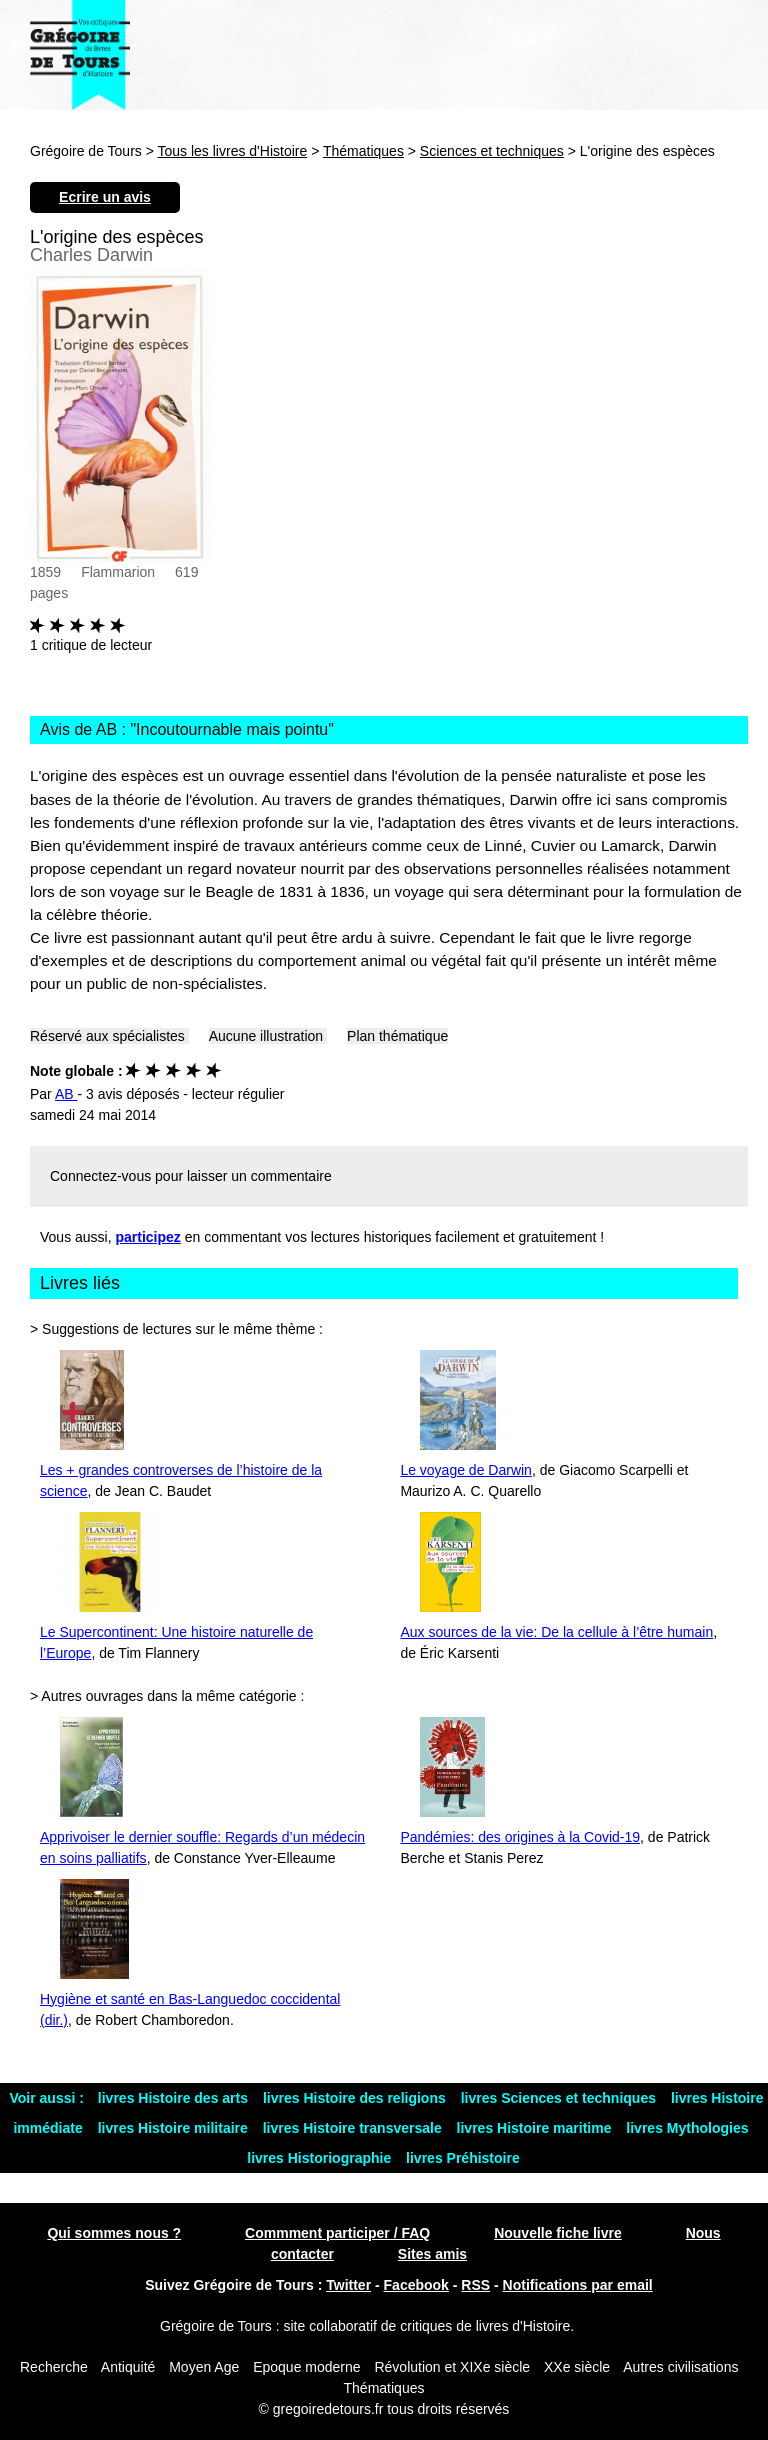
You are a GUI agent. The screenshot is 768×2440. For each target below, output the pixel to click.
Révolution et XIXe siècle (452, 2367)
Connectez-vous (100, 1176)
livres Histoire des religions (356, 2098)
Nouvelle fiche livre (558, 2233)
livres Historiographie (321, 2158)
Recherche (54, 2367)
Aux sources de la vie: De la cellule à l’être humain (556, 1632)
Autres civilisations (680, 2367)
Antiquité (128, 2367)
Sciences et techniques (492, 151)
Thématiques (363, 151)
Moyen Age (204, 2367)
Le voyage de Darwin (466, 1470)
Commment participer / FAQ (337, 2233)
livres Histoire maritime (536, 2128)
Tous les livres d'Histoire (233, 151)
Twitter (348, 2285)
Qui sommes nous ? (114, 2233)
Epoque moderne (306, 2367)
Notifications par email (578, 2285)
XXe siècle (577, 2367)
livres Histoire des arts (175, 2098)
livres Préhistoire (463, 2158)
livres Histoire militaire (175, 2128)
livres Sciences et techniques (560, 2098)
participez (148, 1237)
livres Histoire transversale (354, 2128)
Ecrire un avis (105, 197)
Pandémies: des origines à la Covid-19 (520, 1837)
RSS (475, 2285)
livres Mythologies (687, 2128)
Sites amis (432, 2254)
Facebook (416, 2285)
